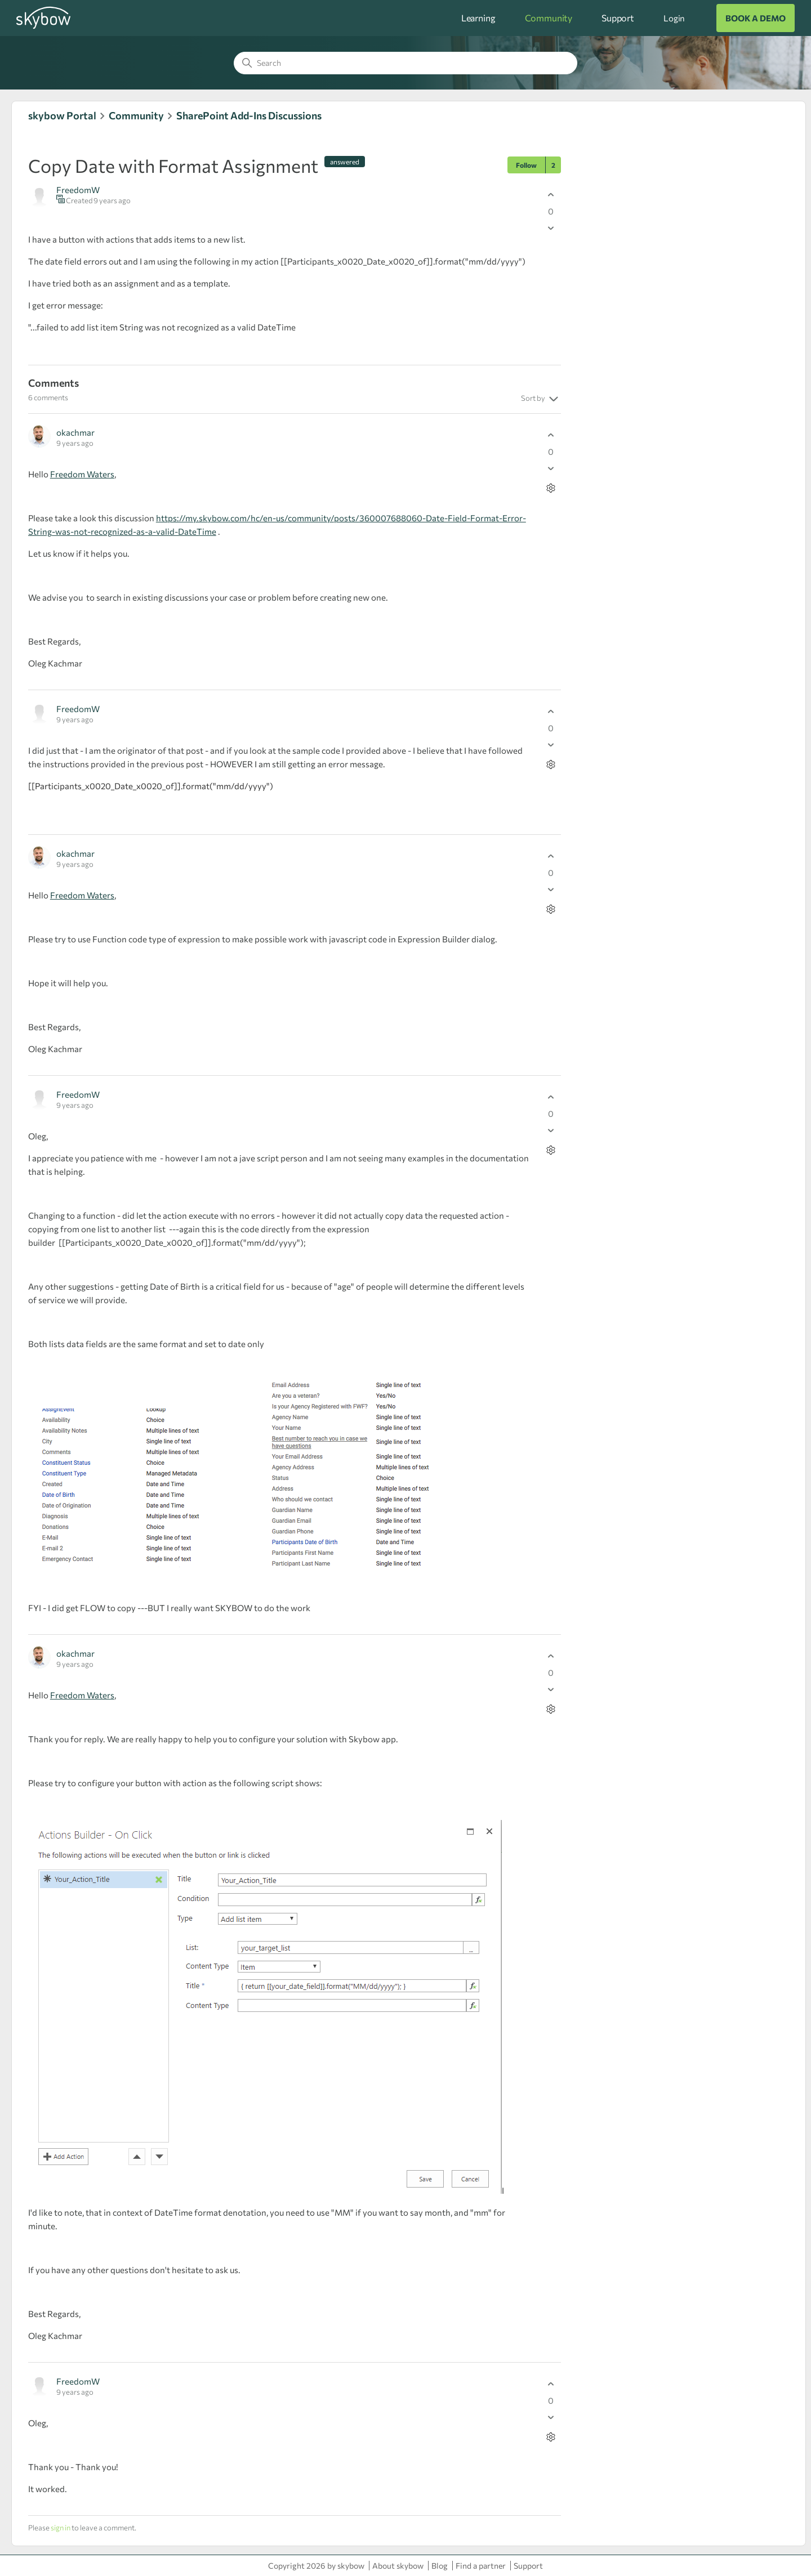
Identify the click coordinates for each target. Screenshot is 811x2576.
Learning (478, 17)
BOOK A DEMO (755, 18)
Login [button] (674, 18)
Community (549, 17)
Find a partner (481, 2565)
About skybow (398, 2565)
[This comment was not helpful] (551, 468)
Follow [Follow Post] (526, 165)
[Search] (405, 63)
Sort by (541, 399)
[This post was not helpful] (551, 228)
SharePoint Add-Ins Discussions (249, 115)
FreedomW (78, 190)
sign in (60, 2527)
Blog (439, 2565)
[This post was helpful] (551, 194)
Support (617, 17)
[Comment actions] (551, 488)
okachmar (75, 432)
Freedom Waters (82, 474)
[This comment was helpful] (551, 435)
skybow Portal (62, 115)
